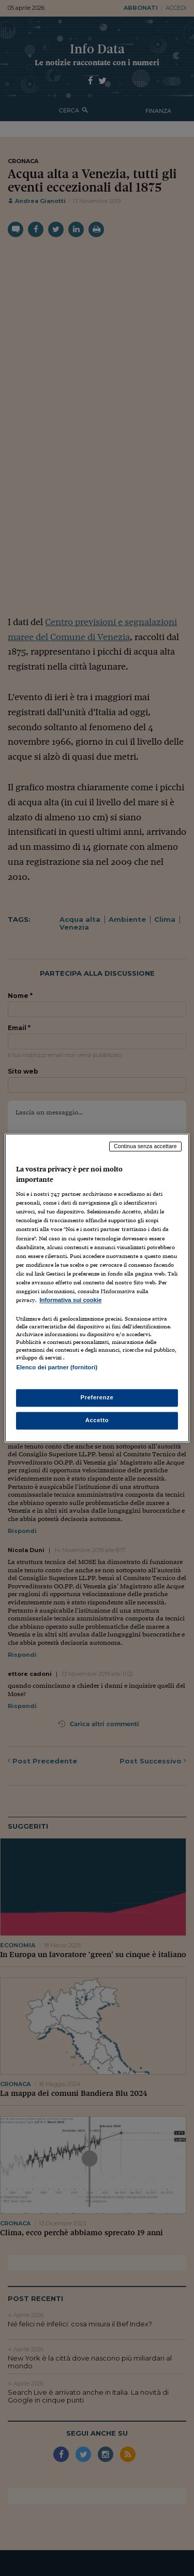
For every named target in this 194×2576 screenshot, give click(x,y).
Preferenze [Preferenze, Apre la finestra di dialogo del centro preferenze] (97, 1398)
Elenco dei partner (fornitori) (56, 1367)
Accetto (97, 1420)
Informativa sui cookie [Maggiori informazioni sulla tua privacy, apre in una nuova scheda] (70, 1300)
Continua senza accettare (145, 1146)
